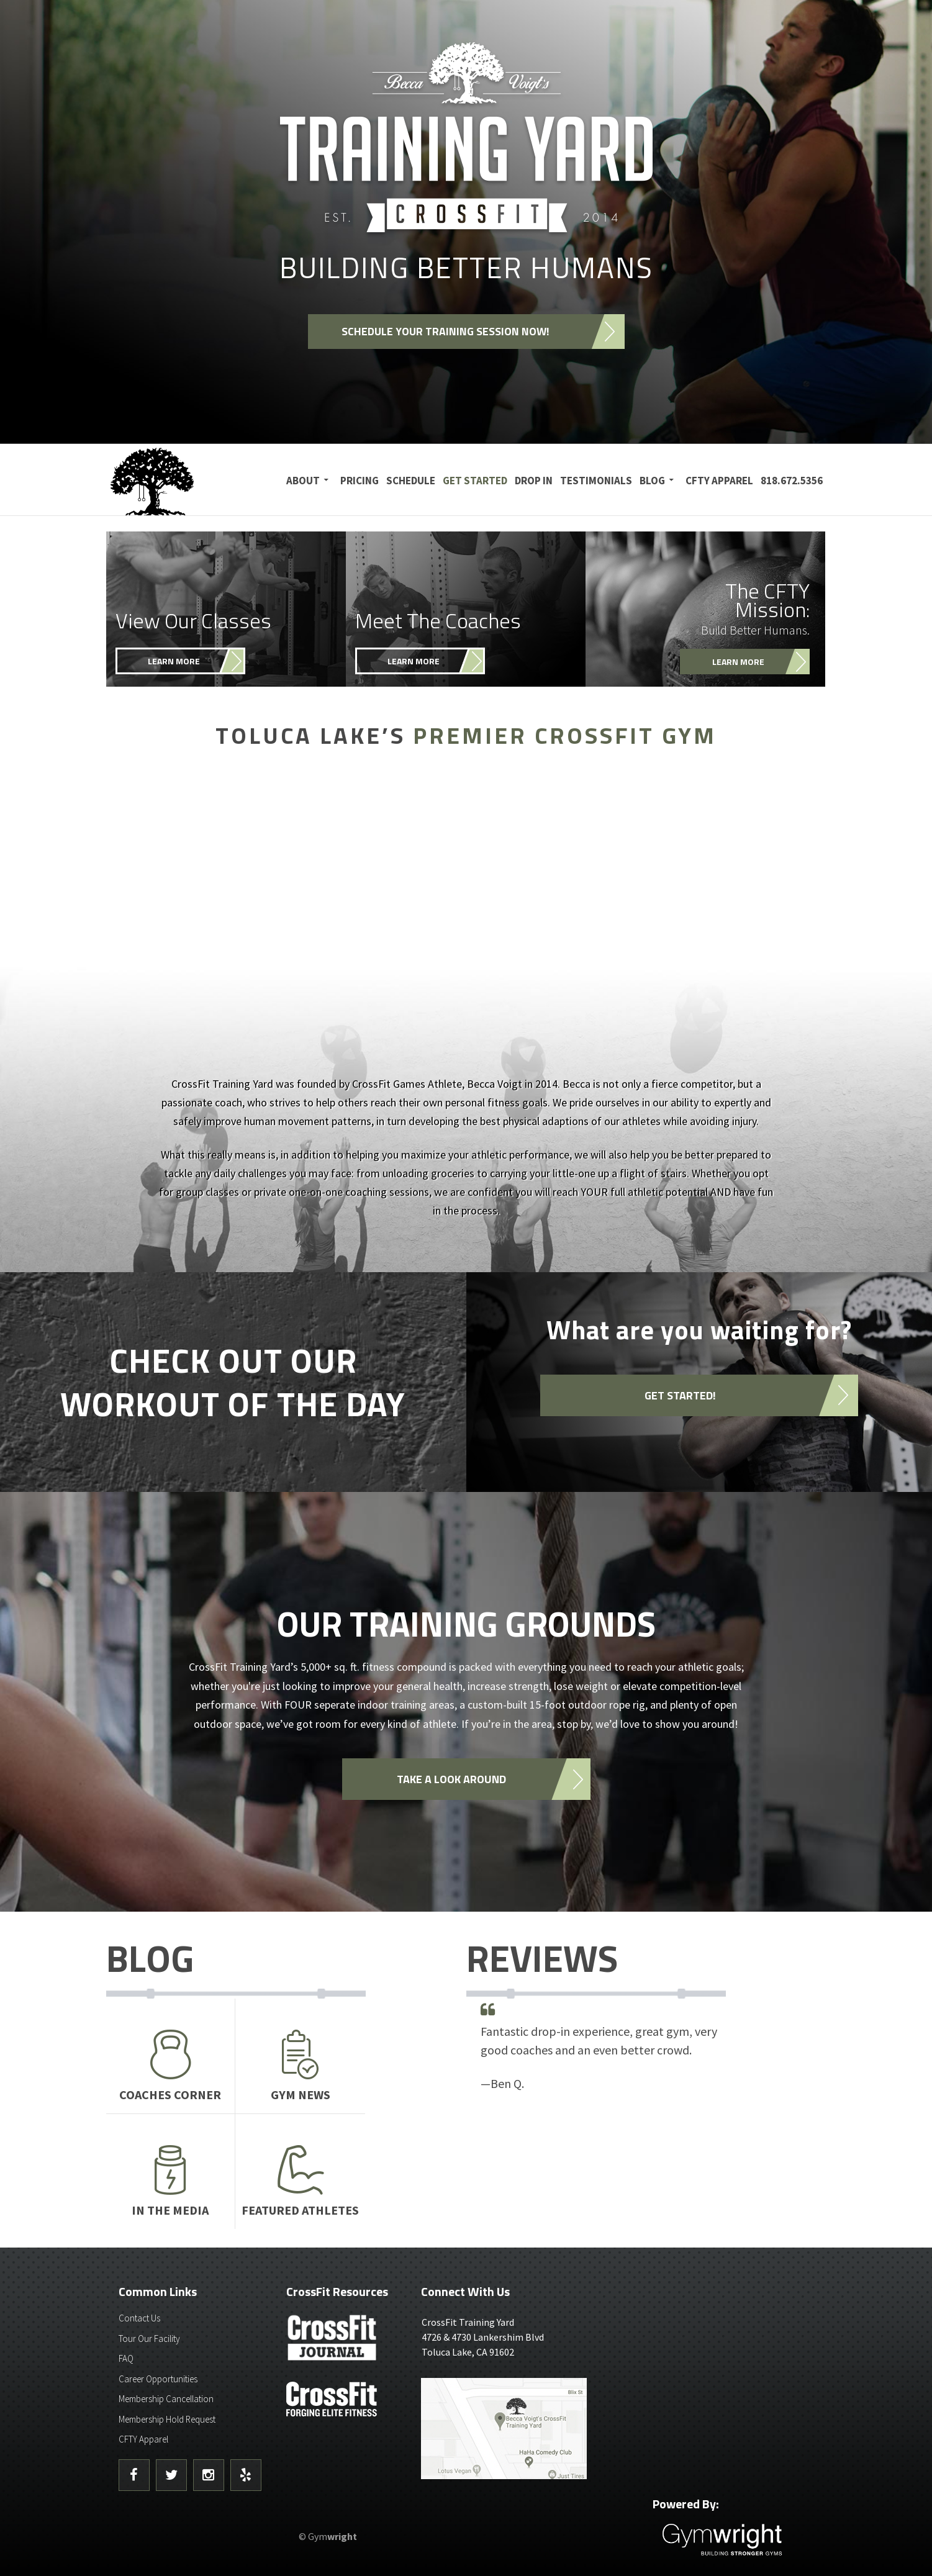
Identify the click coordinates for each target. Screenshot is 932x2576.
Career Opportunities (158, 2379)
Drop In (534, 480)
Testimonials (596, 480)
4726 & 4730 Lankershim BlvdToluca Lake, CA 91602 (508, 2336)
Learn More (174, 660)
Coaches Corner (170, 2066)
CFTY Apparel (719, 480)
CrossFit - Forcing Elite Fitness (332, 2399)
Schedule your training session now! (445, 331)
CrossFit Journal (332, 2341)
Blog (652, 480)
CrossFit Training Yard (183, 479)
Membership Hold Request (167, 2419)
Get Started (475, 480)
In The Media (170, 2181)
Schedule (410, 480)
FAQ (126, 2358)
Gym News (300, 2066)
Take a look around (451, 1779)
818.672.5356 (792, 480)
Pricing (359, 480)
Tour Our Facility (149, 2338)
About (303, 480)
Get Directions (508, 2428)
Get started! (680, 1395)
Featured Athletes (300, 2181)
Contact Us (139, 2318)
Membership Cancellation (166, 2399)
